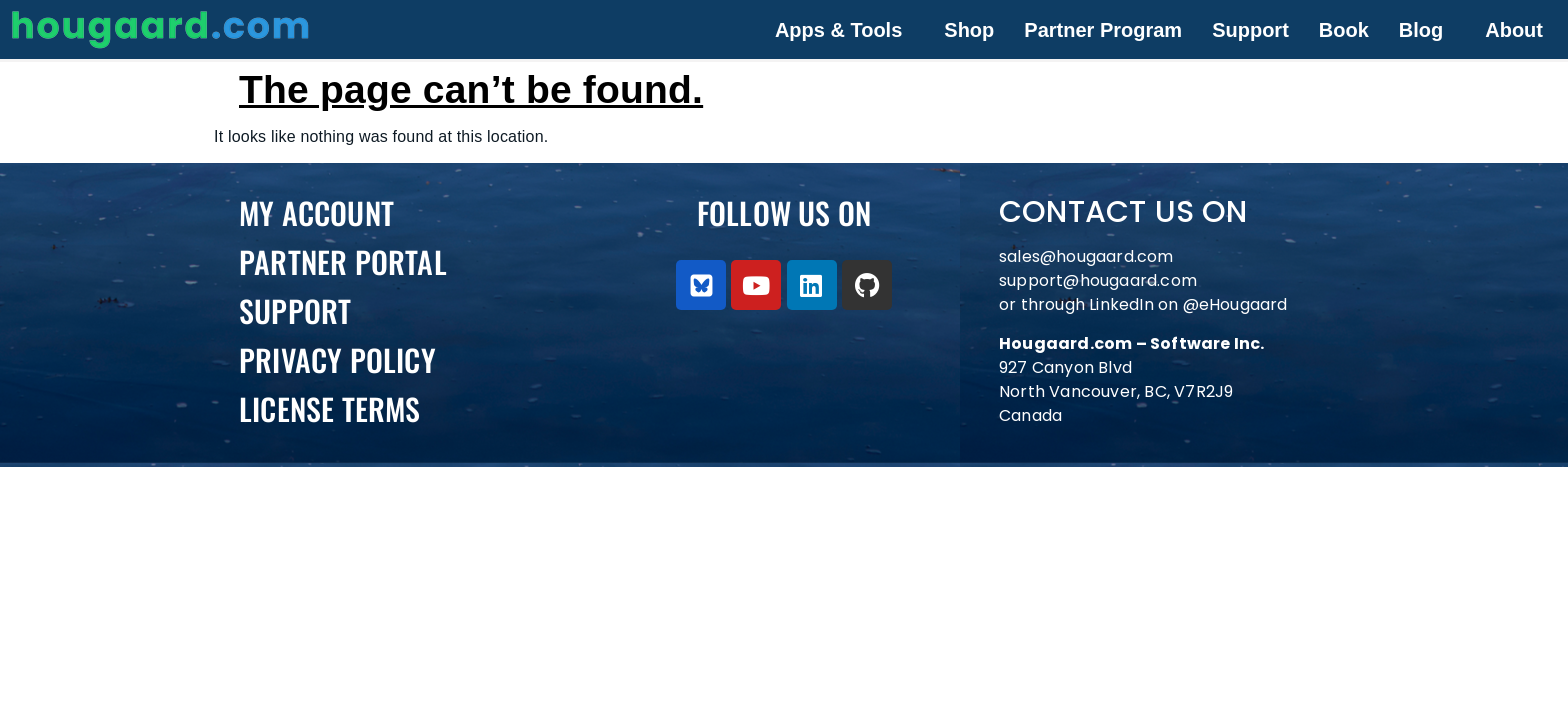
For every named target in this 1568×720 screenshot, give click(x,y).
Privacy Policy (337, 359)
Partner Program (1103, 30)
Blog (1421, 30)
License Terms (330, 408)
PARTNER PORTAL (343, 261)
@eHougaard (1235, 304)
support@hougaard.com (1098, 280)
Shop (969, 30)
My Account (316, 212)
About (1514, 30)
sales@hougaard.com (1088, 256)
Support (1250, 30)
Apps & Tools (838, 30)
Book (1344, 30)
